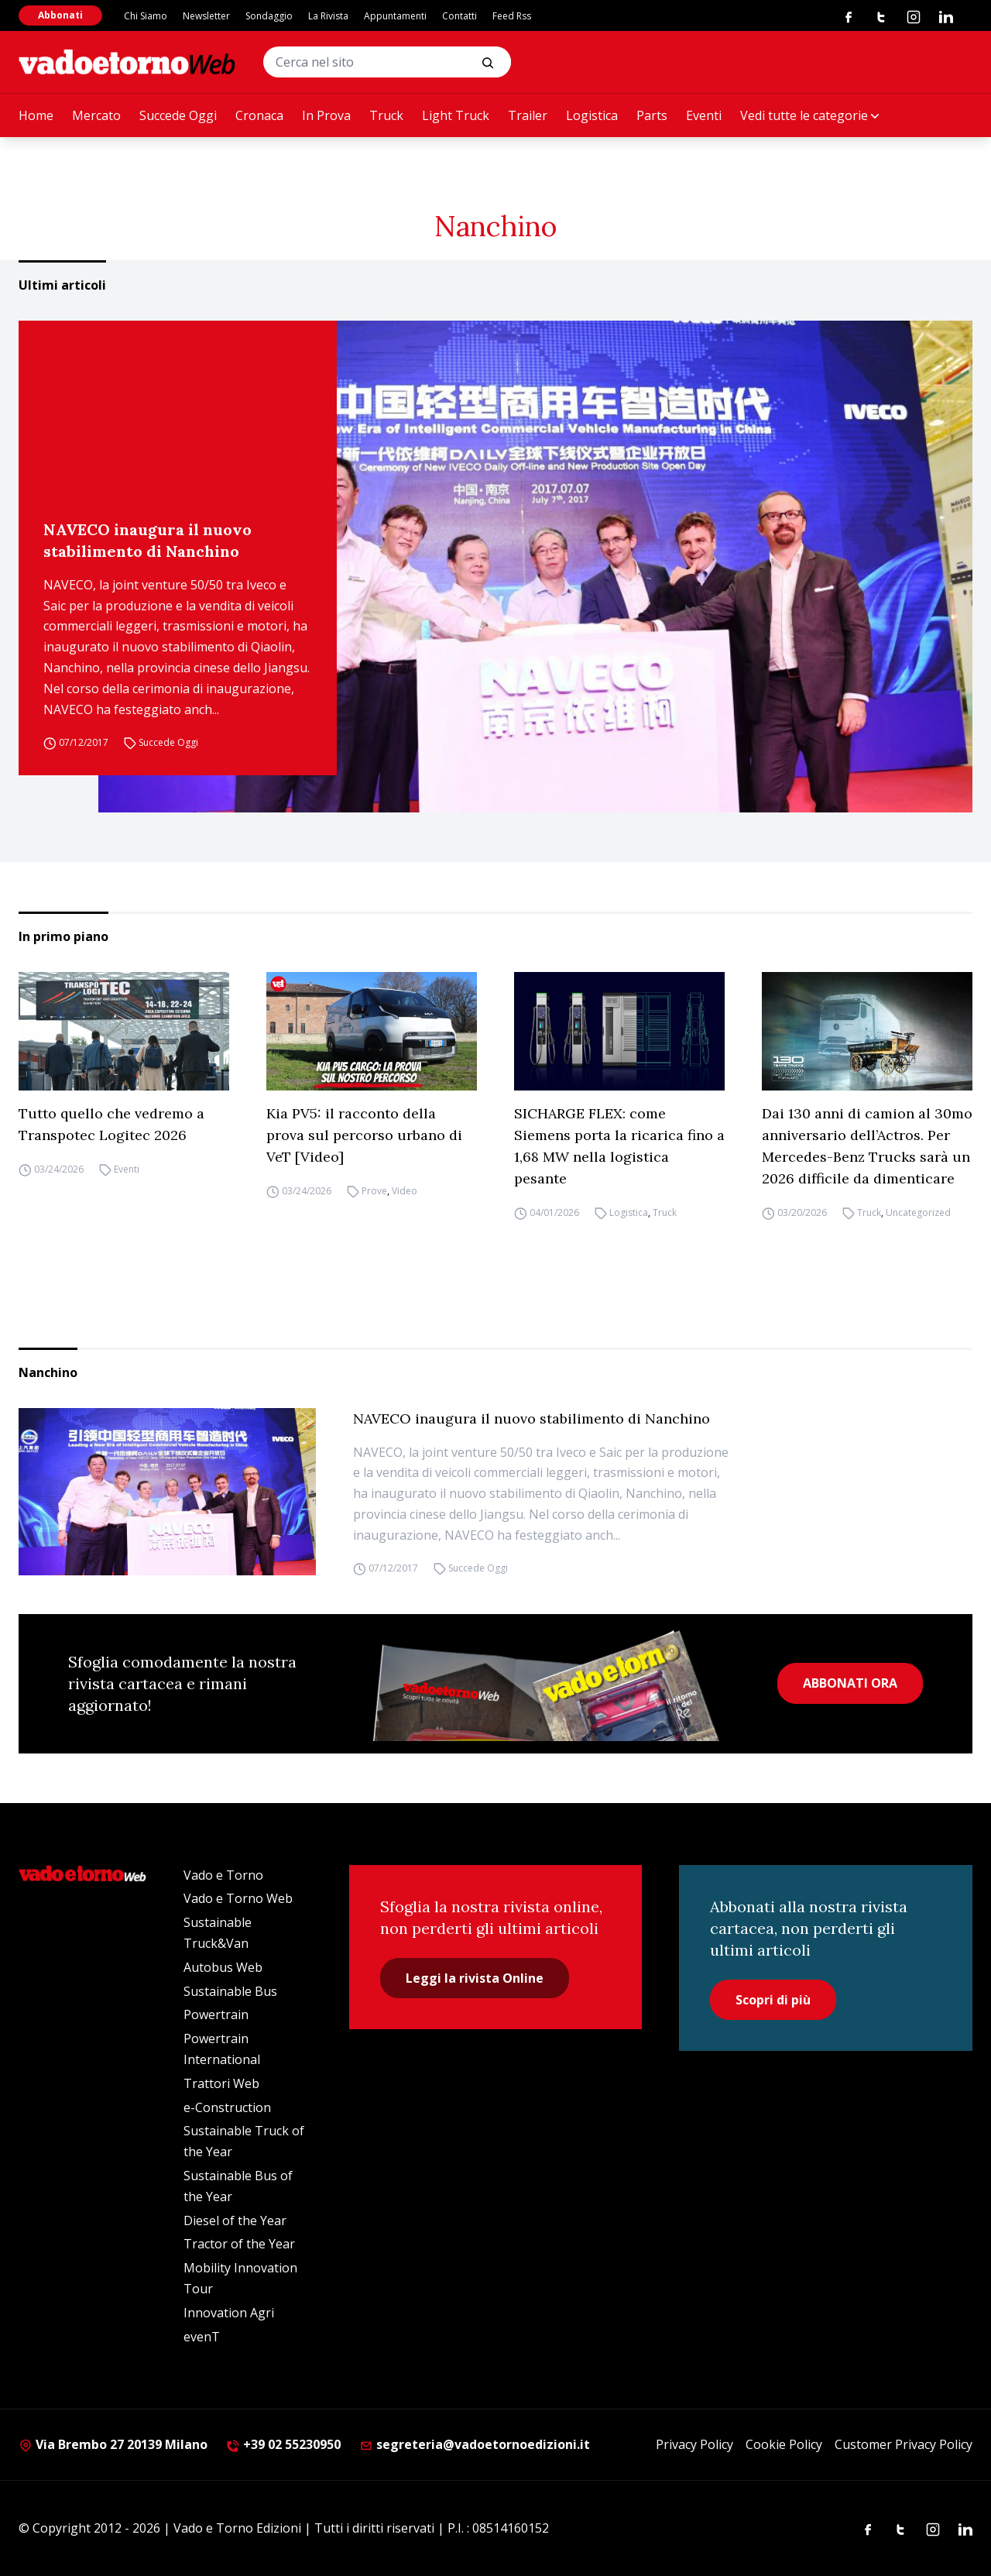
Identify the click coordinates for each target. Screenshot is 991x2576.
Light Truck (455, 115)
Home (36, 115)
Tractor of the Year (239, 2243)
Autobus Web (222, 1967)
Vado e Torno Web (238, 1898)
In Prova (326, 115)
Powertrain (216, 2014)
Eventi (704, 115)
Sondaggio (269, 15)
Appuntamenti (395, 15)
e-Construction (227, 2107)
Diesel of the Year (234, 2220)
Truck (386, 115)
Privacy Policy (694, 2444)
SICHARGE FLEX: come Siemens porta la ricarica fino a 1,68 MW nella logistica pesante (619, 1145)
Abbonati (60, 15)
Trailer (527, 115)
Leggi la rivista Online (475, 1978)
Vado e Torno (223, 1875)
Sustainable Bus (230, 1991)
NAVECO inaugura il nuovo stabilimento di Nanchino (147, 540)
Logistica (592, 115)
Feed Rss (511, 15)
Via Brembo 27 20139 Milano (113, 2444)
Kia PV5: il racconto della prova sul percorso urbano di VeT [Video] (364, 1135)
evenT (201, 2336)
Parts (651, 115)
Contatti (459, 15)
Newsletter (206, 15)
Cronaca (259, 115)
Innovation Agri (228, 2312)
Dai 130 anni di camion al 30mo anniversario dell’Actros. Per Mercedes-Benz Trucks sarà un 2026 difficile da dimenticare (867, 1145)
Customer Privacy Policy (903, 2444)
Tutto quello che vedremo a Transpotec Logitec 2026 (111, 1124)
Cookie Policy (784, 2444)
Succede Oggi (178, 115)
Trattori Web (221, 2083)
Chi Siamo (145, 15)
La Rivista (328, 15)
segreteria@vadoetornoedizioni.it (474, 2444)
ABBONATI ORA (850, 1683)
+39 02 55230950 (283, 2444)
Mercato (96, 115)
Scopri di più (773, 1999)
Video (404, 1190)
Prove (374, 1190)
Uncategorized (918, 1212)
